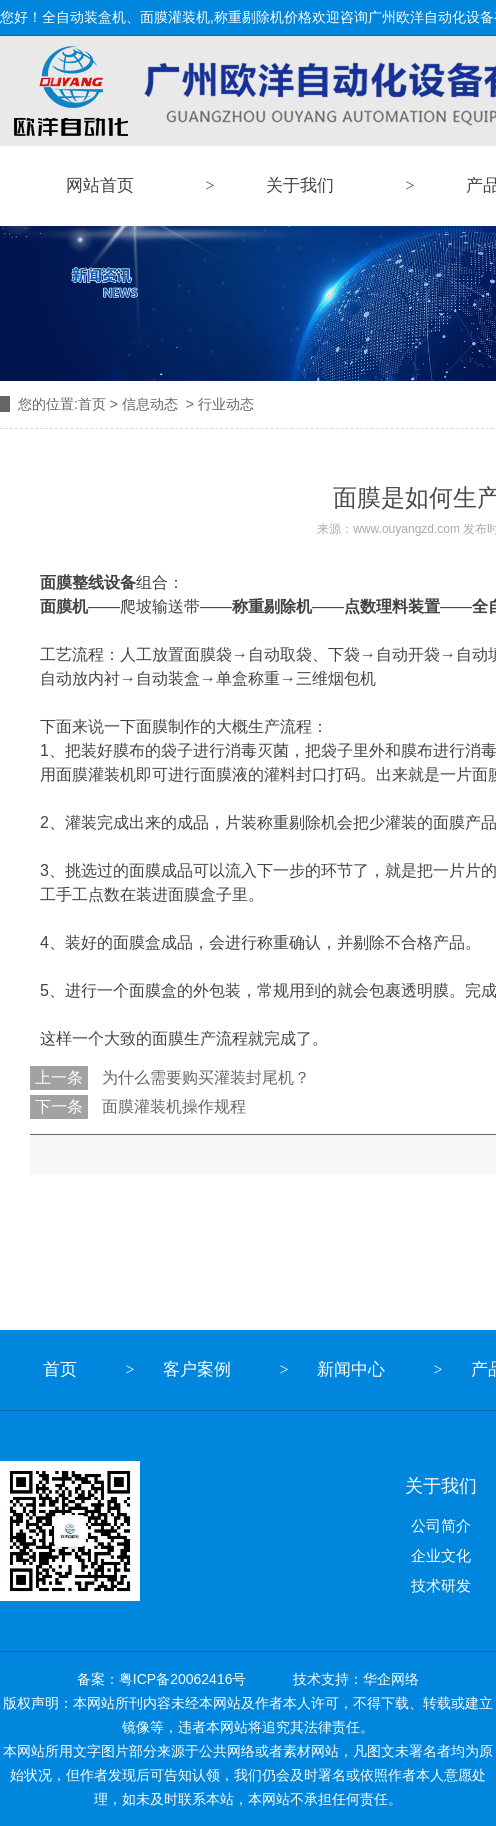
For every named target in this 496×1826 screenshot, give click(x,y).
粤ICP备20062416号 (183, 1679)
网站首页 (100, 185)
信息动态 (150, 404)
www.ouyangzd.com (406, 529)
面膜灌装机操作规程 (172, 1106)
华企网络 (391, 1679)
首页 (92, 404)
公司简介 (441, 1525)
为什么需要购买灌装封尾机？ (204, 1077)
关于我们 (300, 185)
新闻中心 (351, 1369)
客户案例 (197, 1369)
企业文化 (441, 1555)
